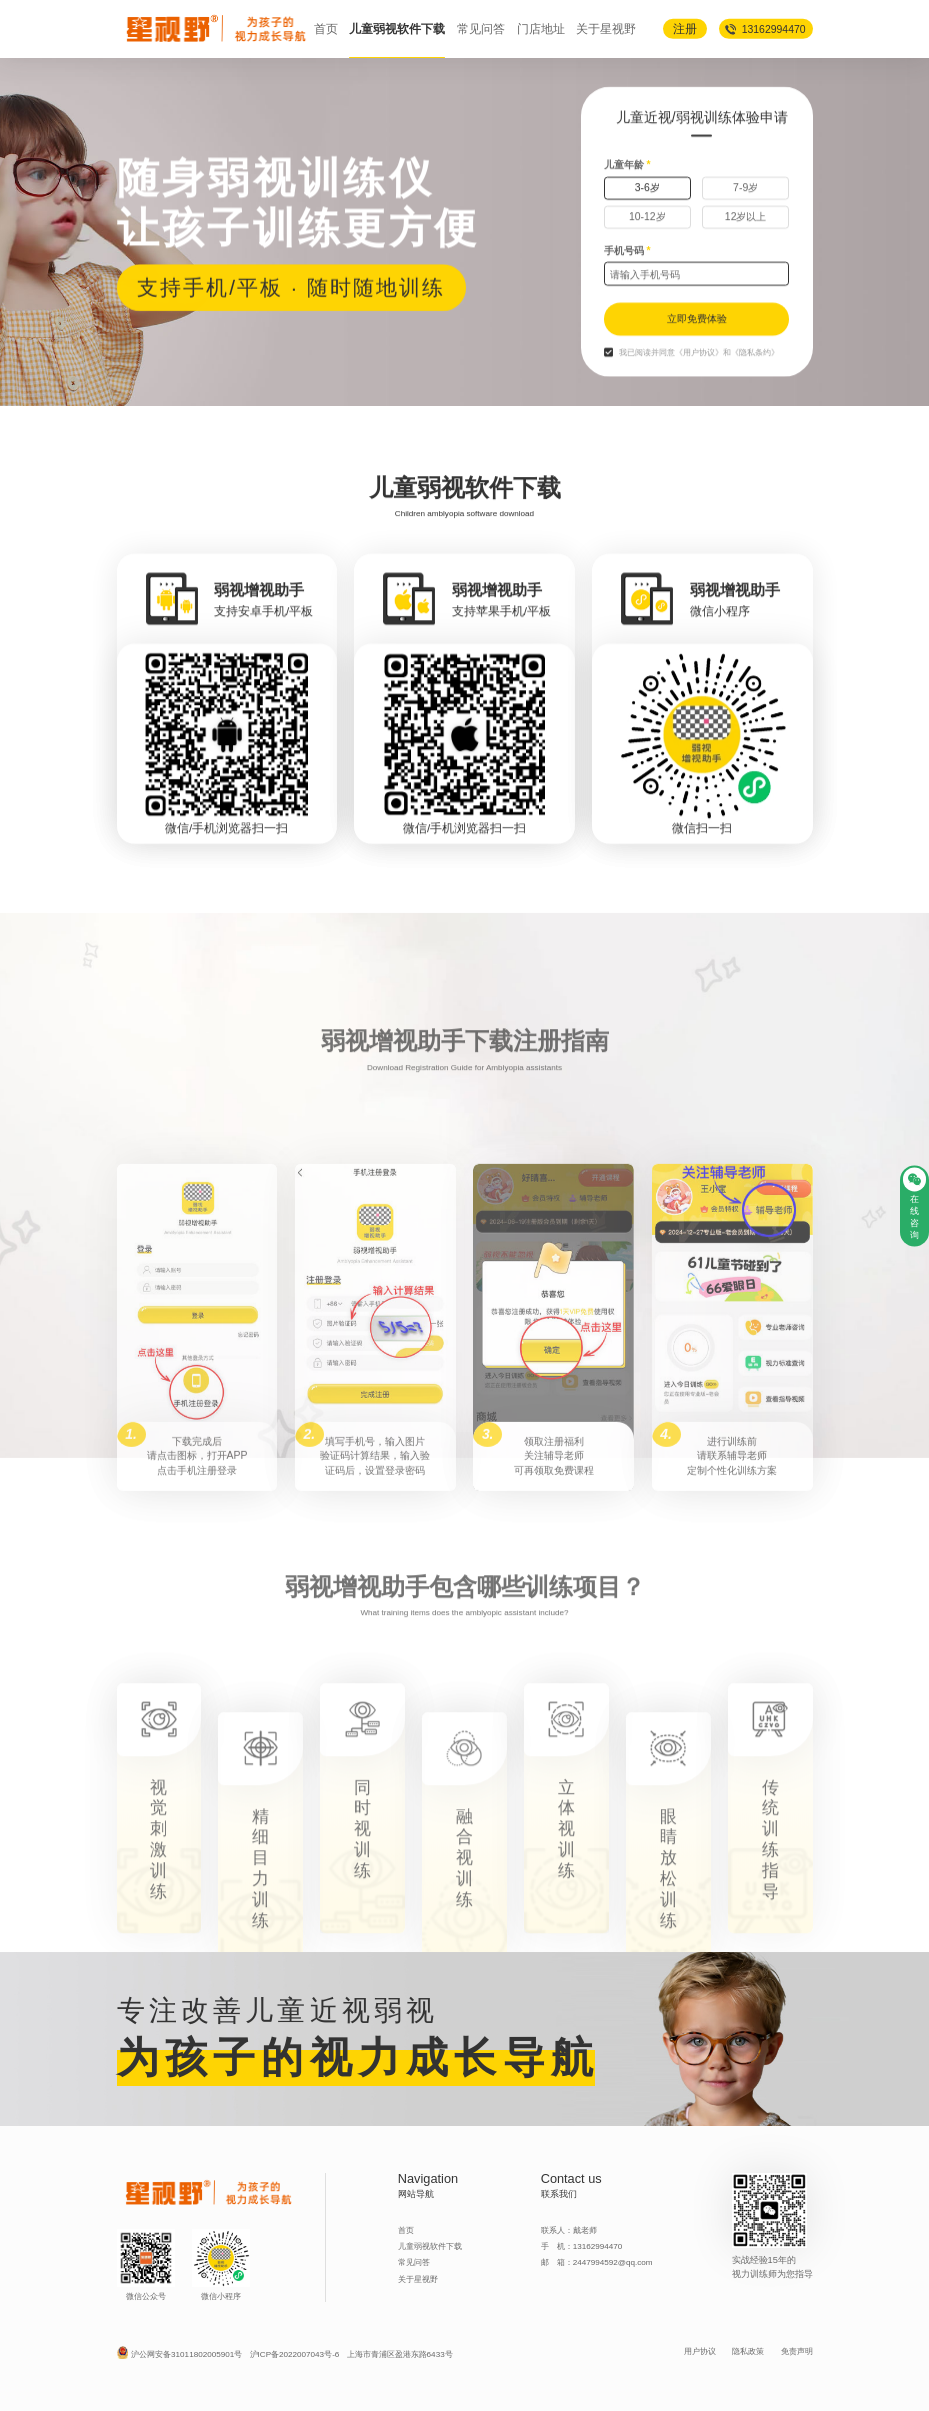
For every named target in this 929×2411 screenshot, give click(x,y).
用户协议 (700, 2351)
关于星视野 (606, 28)
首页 (326, 28)
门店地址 (541, 28)
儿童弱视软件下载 (397, 28)
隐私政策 (748, 2351)
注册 (685, 27)
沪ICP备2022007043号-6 (295, 2354)
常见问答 (481, 28)
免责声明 (797, 2351)
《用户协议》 (699, 397)
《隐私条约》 (755, 397)
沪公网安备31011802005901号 (186, 2354)
